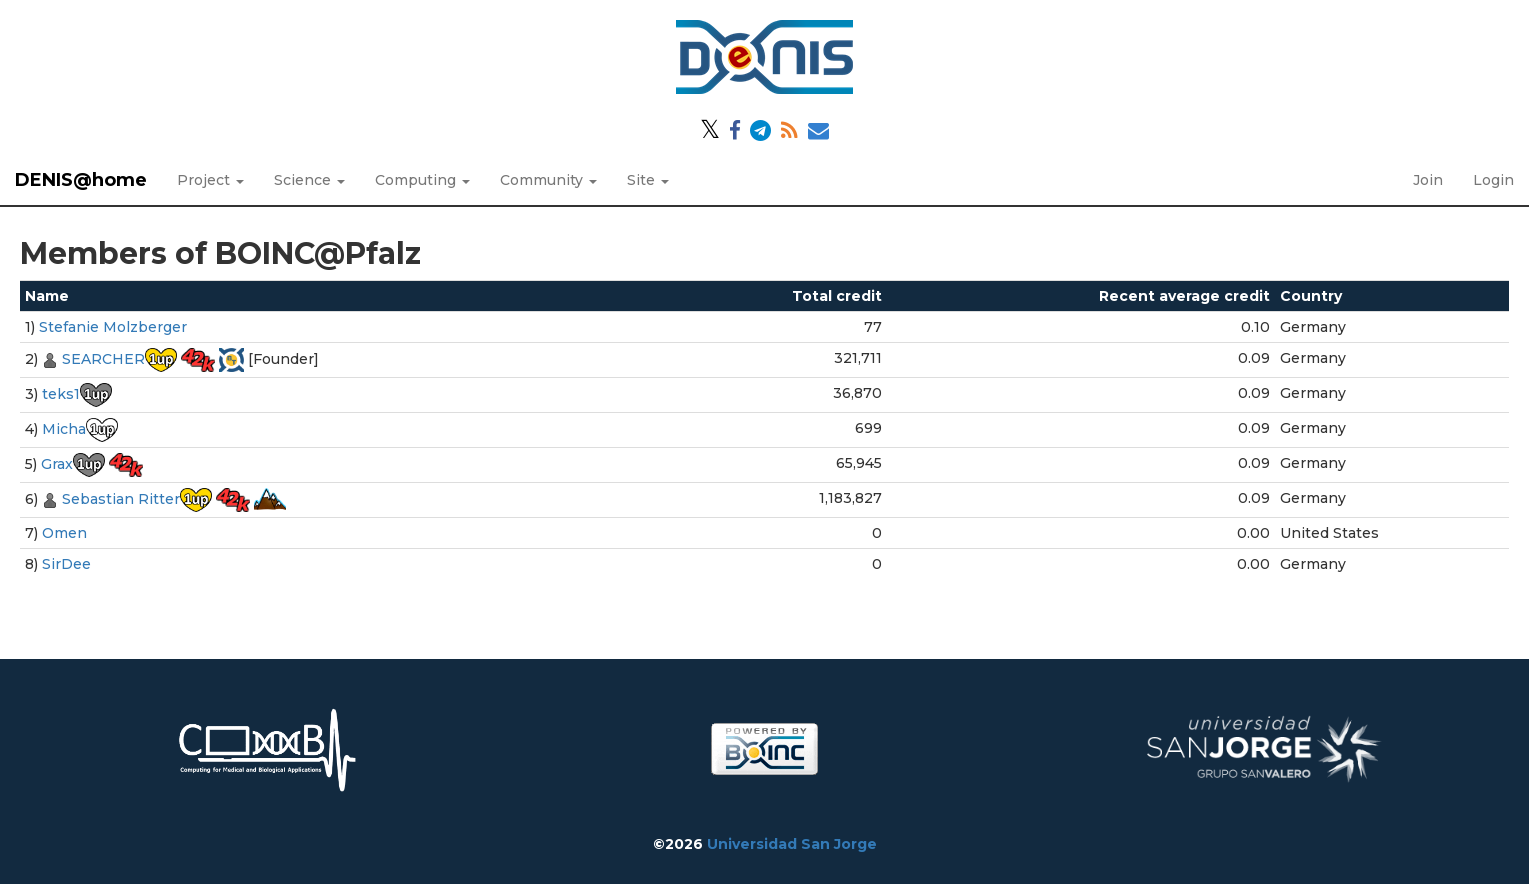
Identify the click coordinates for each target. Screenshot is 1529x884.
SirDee (66, 564)
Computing (422, 180)
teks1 (61, 394)
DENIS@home (81, 180)
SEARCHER (103, 359)
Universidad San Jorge (792, 844)
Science (309, 180)
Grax (57, 464)
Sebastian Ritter (121, 499)
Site (648, 180)
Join (1428, 180)
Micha (64, 429)
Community (548, 180)
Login (1493, 180)
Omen (64, 533)
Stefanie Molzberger (113, 327)
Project (210, 180)
